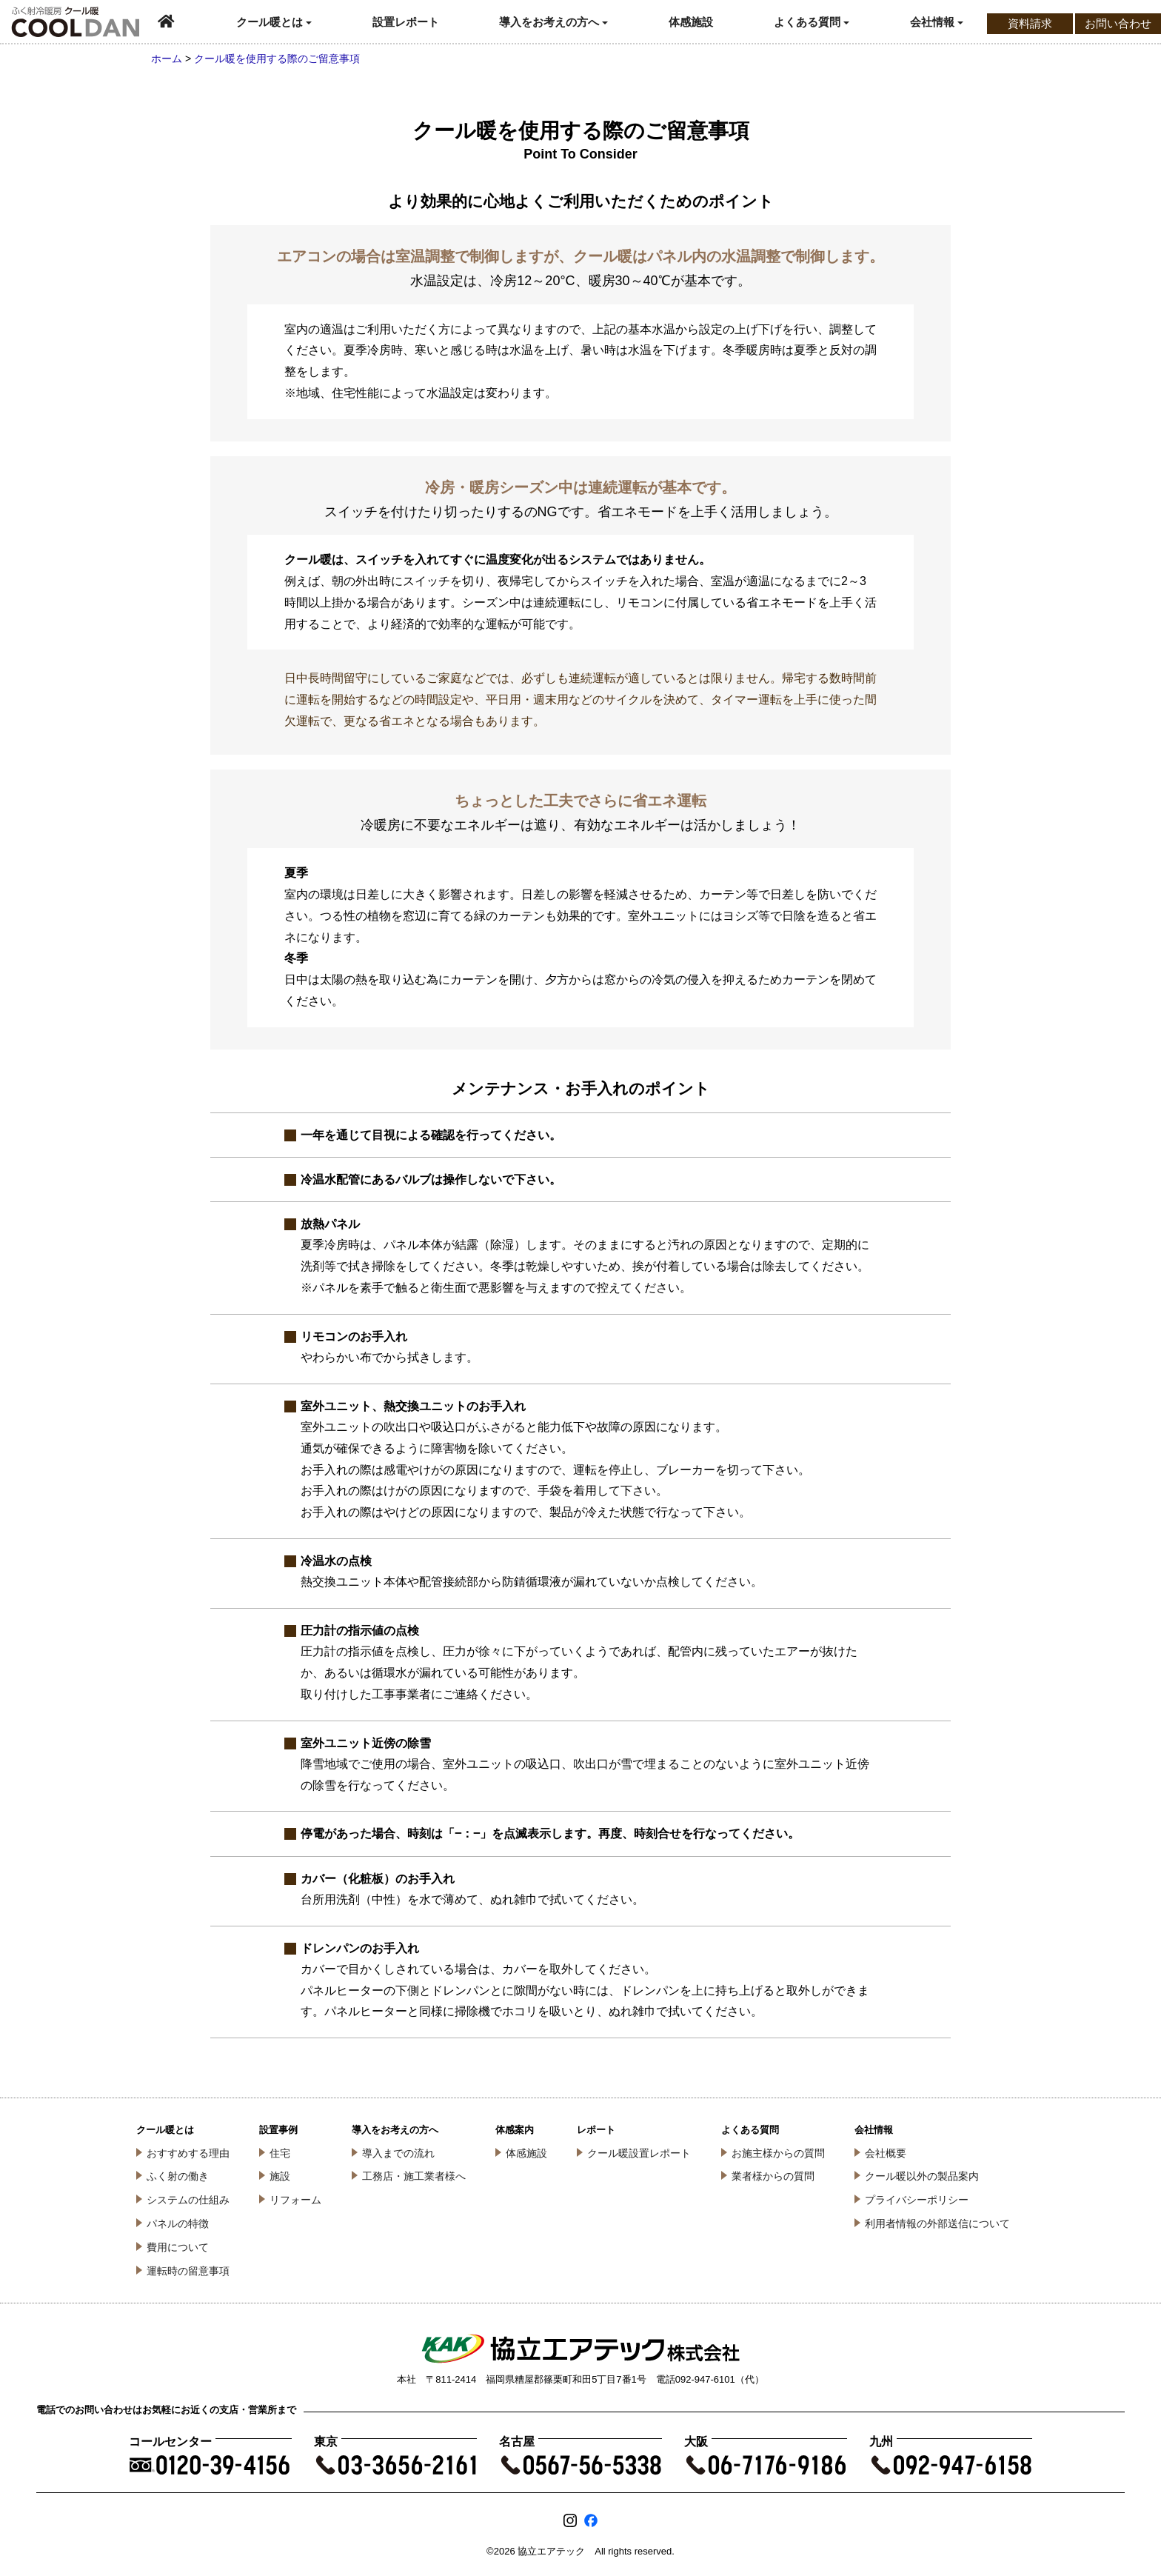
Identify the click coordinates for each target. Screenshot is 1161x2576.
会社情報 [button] (936, 21)
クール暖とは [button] (274, 21)
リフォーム (295, 2200)
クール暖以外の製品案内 (922, 2176)
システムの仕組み (188, 2200)
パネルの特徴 (178, 2223)
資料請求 (1030, 23)
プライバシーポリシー (916, 2200)
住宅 (280, 2153)
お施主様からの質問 (778, 2153)
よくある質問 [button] (811, 21)
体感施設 (691, 21)
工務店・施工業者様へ (414, 2176)
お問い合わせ (1118, 23)
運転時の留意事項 (188, 2271)
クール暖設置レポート (639, 2153)
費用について (178, 2247)
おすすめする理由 (188, 2153)
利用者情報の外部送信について (937, 2223)
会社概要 (885, 2153)
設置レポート (405, 21)
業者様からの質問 (773, 2176)
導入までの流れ (398, 2153)
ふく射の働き (178, 2176)
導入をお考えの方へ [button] (553, 21)
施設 (280, 2176)
